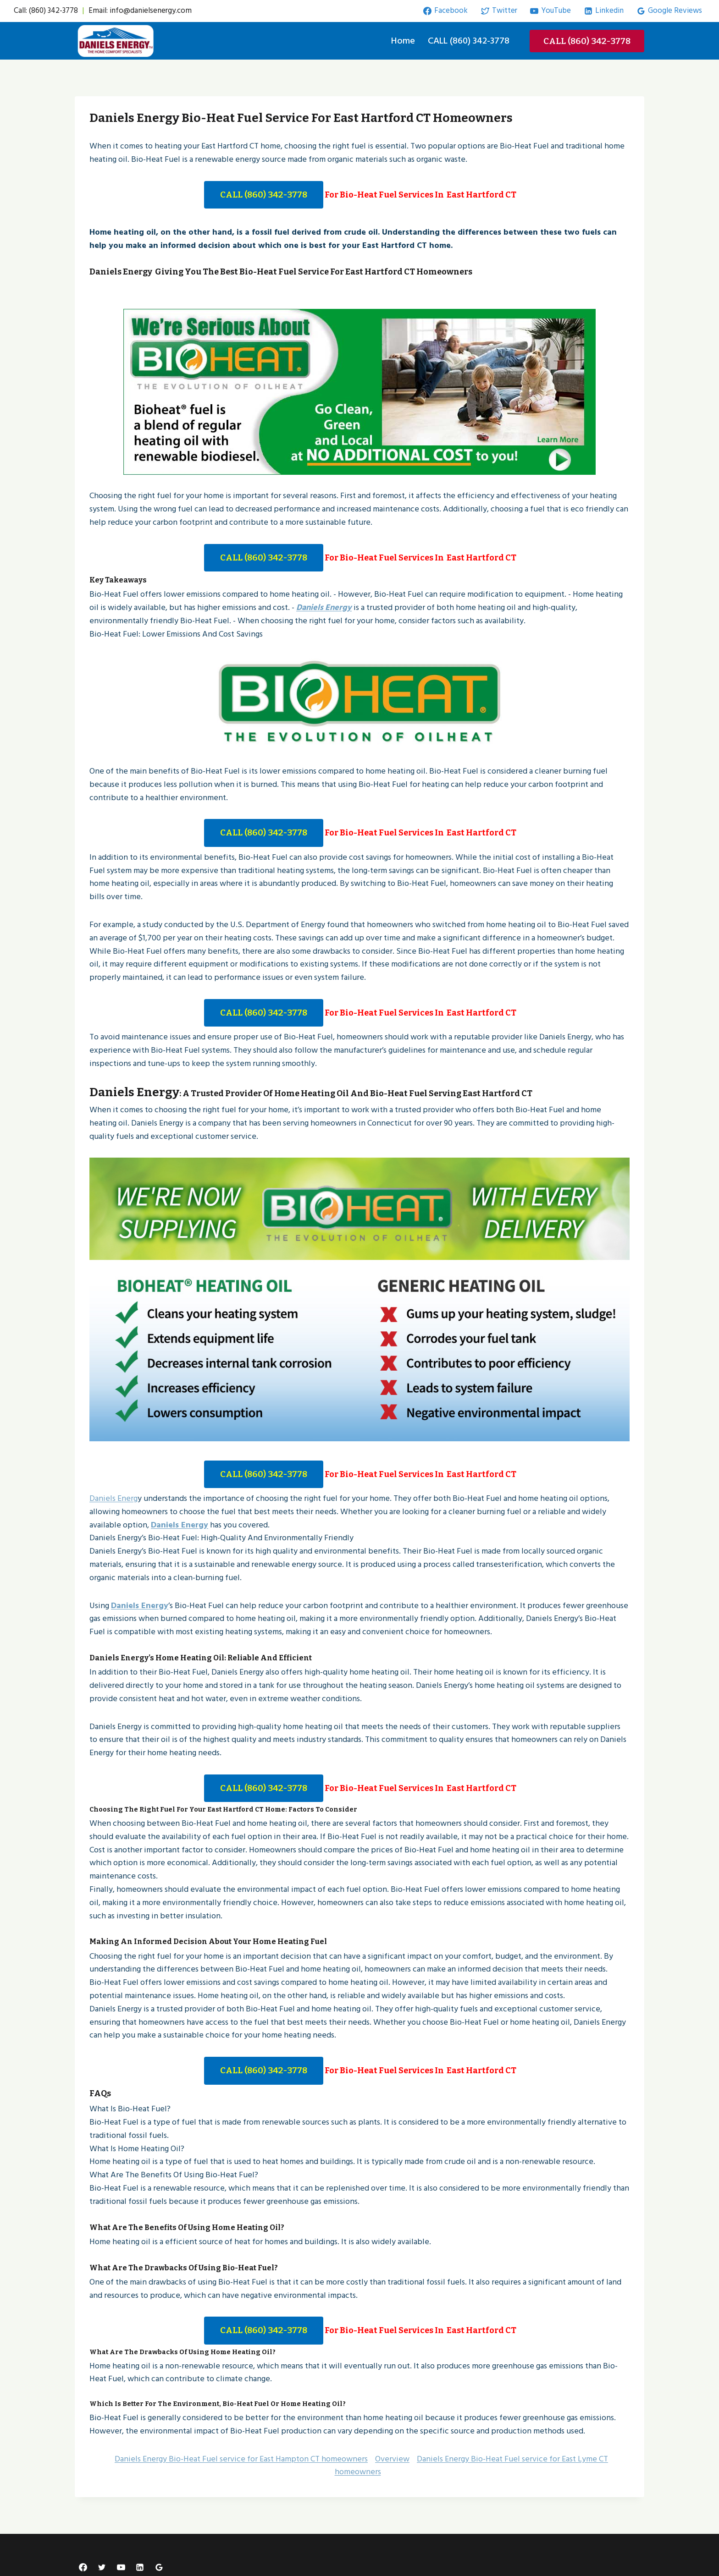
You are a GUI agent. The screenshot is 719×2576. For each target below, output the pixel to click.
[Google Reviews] (159, 2563)
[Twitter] (102, 2563)
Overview (392, 2454)
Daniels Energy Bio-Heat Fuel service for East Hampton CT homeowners (241, 2454)
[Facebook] (83, 2563)
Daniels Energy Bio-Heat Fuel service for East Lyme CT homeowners (471, 2461)
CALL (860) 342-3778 (468, 40)
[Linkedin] (140, 2563)
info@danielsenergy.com (151, 10)
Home (403, 40)
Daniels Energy (324, 607)
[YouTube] (121, 2563)
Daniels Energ (113, 1493)
